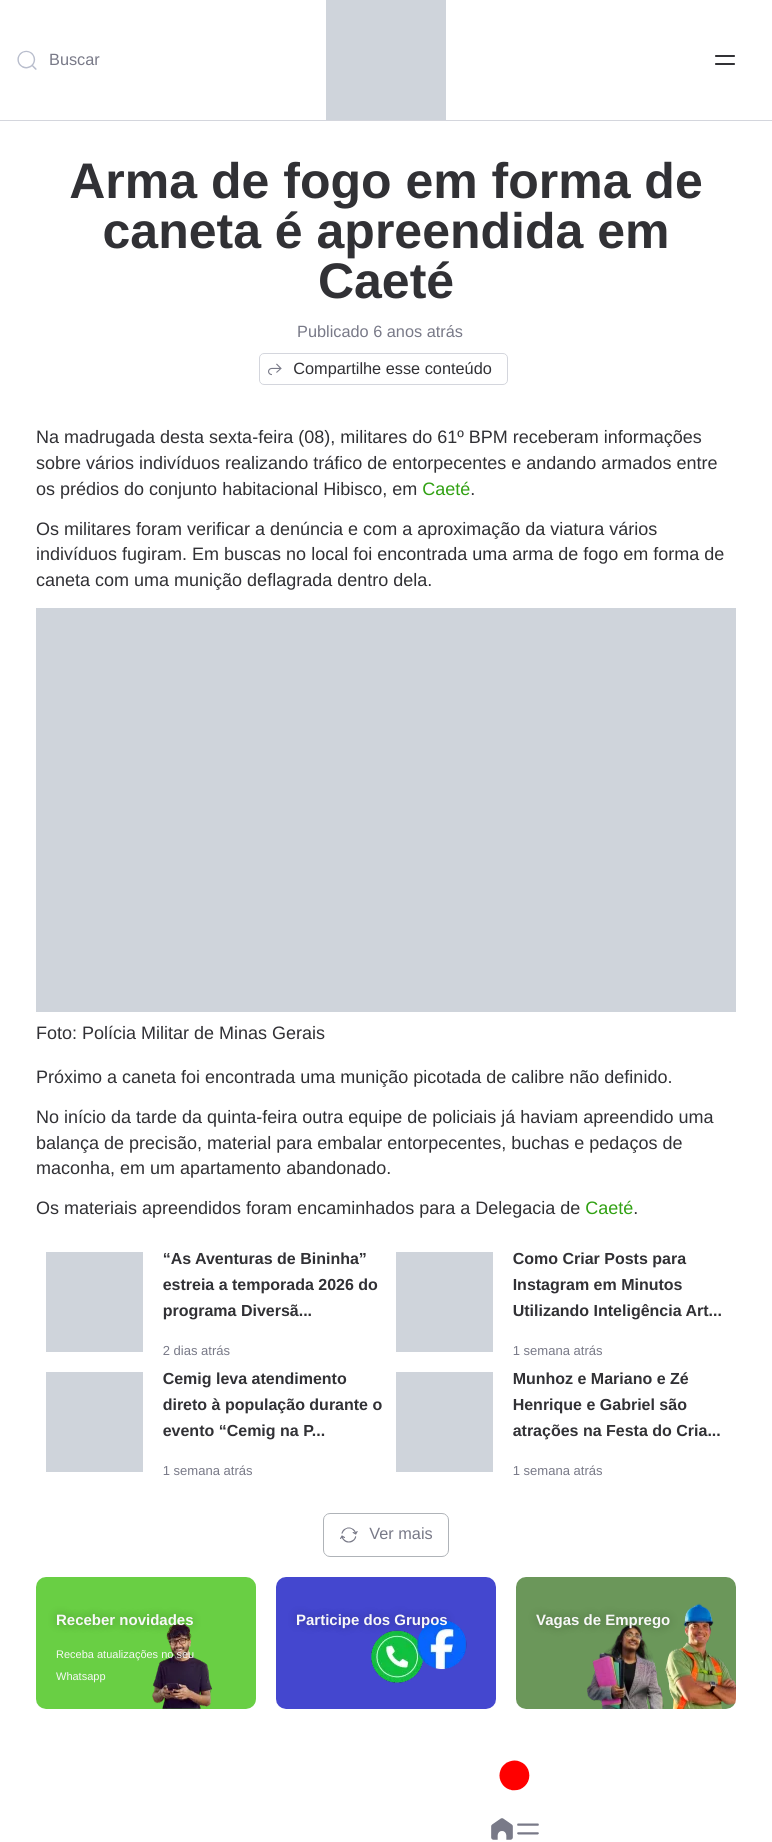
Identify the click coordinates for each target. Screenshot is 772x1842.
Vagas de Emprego (603, 1620)
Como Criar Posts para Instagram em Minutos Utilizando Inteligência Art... (617, 1285)
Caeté (446, 489)
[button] (528, 1829)
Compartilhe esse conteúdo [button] (378, 369)
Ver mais (385, 1535)
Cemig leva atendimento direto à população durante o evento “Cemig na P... (273, 1405)
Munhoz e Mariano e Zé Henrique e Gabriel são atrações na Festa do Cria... (617, 1405)
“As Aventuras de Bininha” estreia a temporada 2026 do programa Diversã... (270, 1285)
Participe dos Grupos (372, 1620)
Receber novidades (125, 1620)
